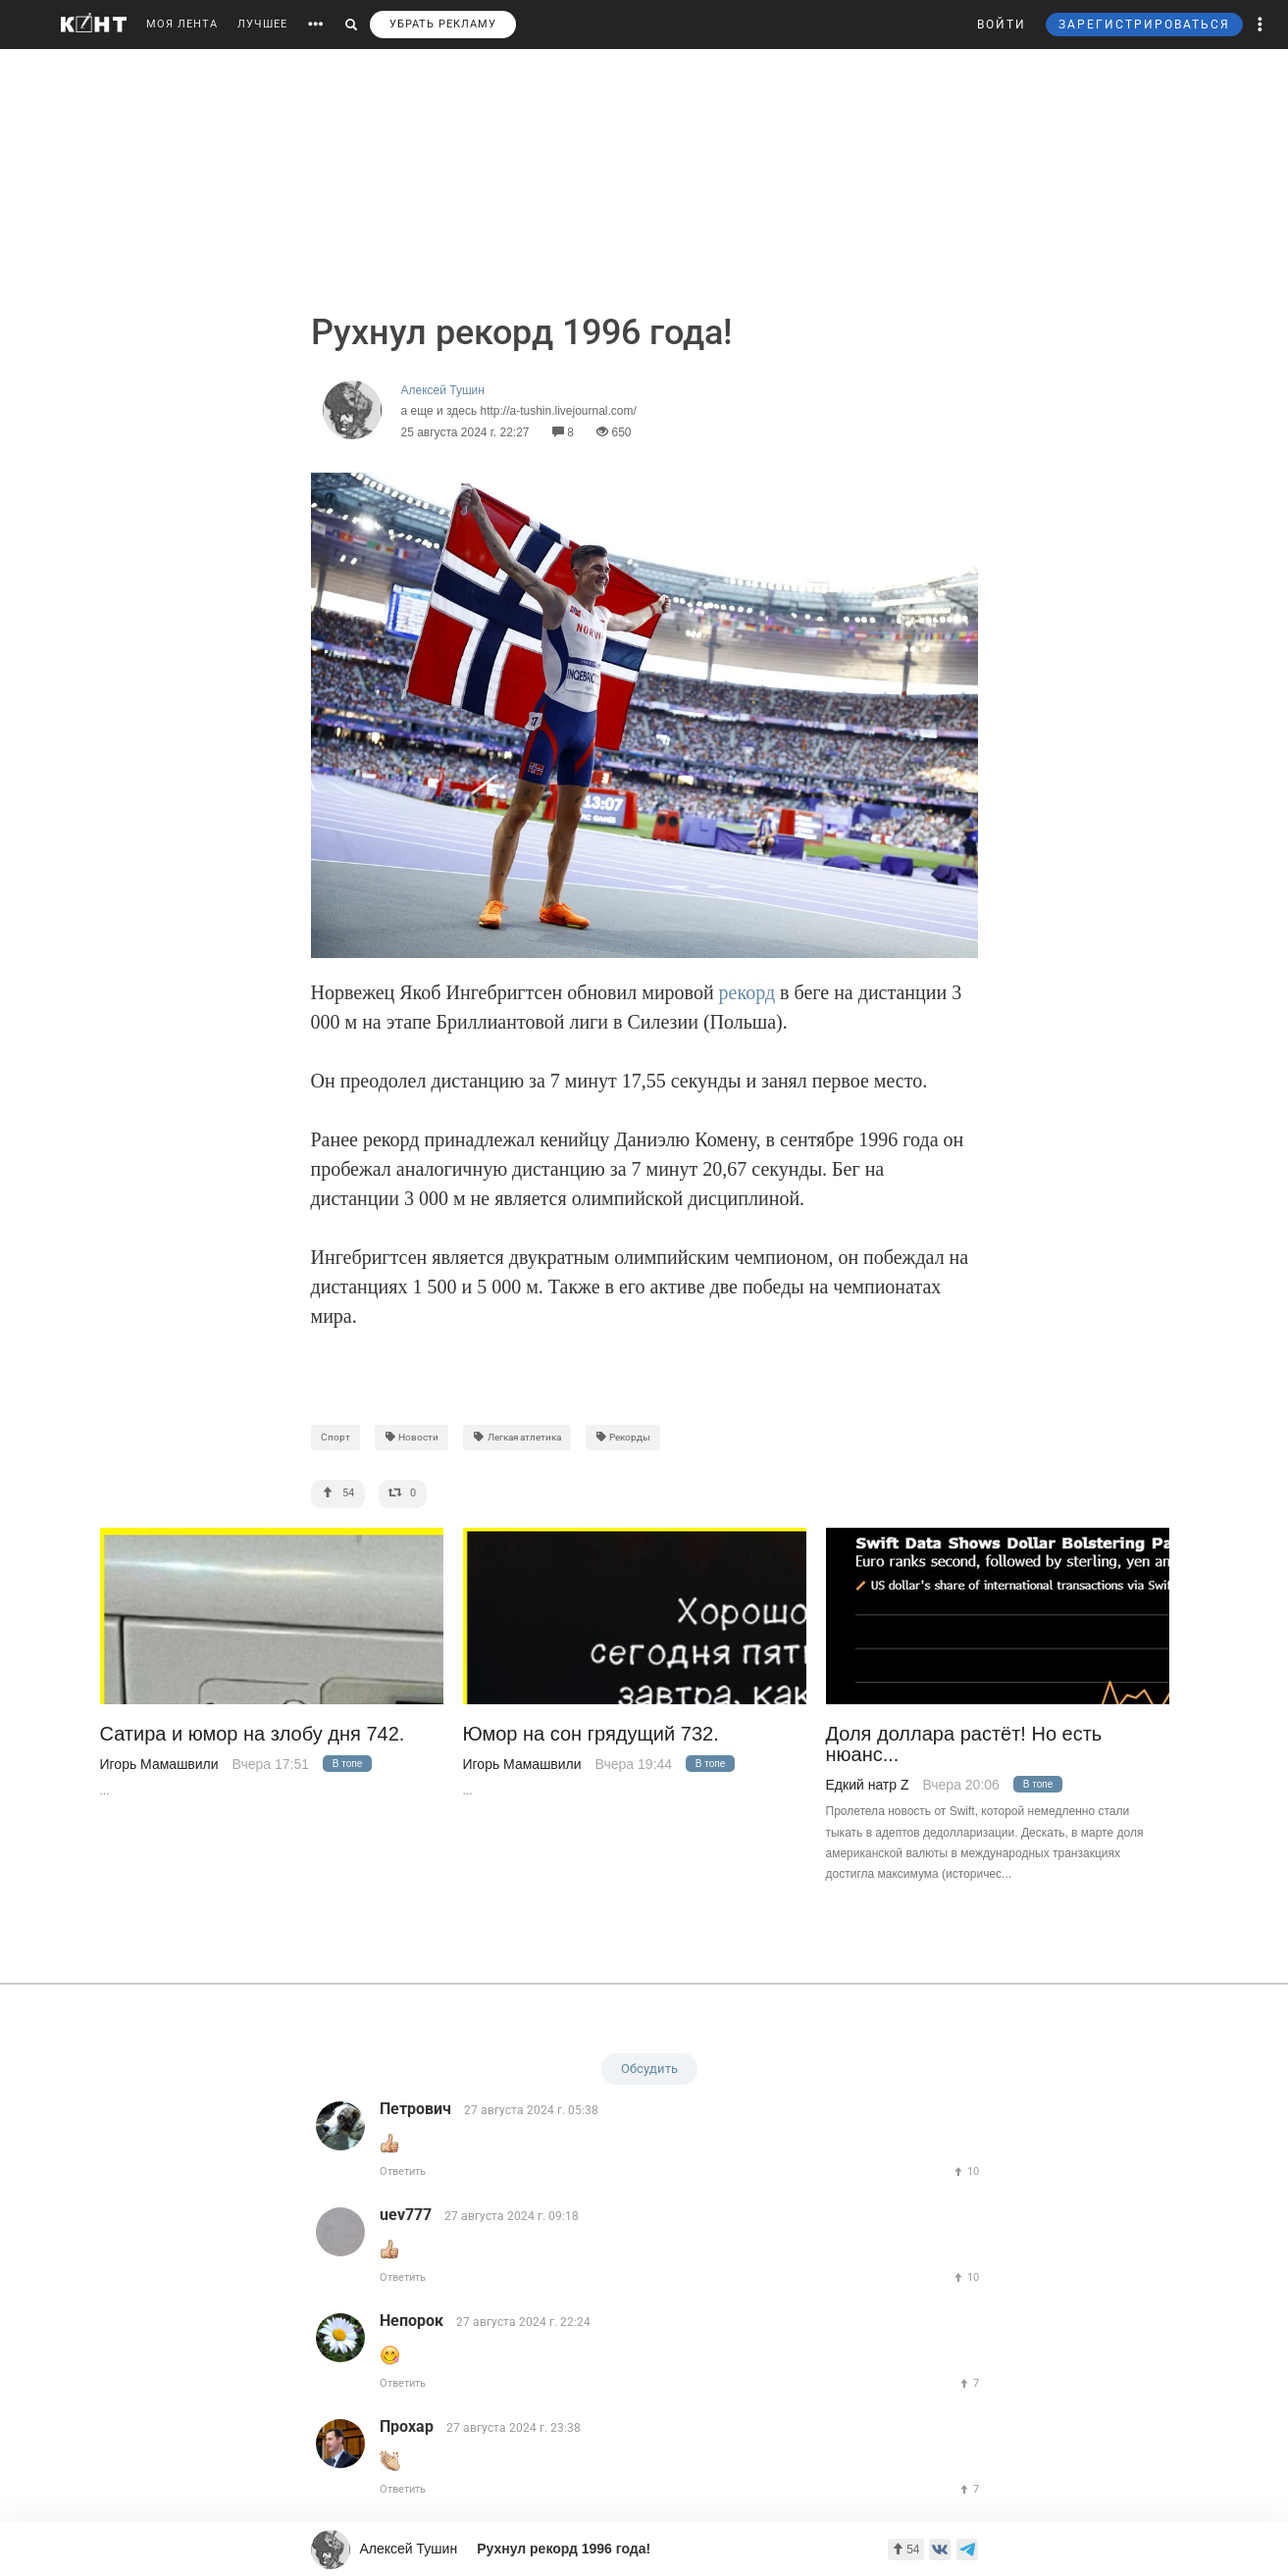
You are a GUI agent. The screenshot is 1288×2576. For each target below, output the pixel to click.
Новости (412, 1437)
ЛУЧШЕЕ (262, 24)
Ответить (403, 2171)
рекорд (750, 992)
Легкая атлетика (517, 1437)
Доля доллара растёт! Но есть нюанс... (964, 1744)
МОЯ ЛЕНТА (182, 24)
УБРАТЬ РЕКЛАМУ (442, 24)
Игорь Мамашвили (159, 1764)
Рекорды (623, 1437)
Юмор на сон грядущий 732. (591, 1734)
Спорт (335, 1437)
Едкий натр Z (867, 1785)
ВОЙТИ (1001, 24)
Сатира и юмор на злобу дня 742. (252, 1734)
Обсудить (649, 2068)
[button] (1260, 24)
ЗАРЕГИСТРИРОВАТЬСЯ (1144, 24)
